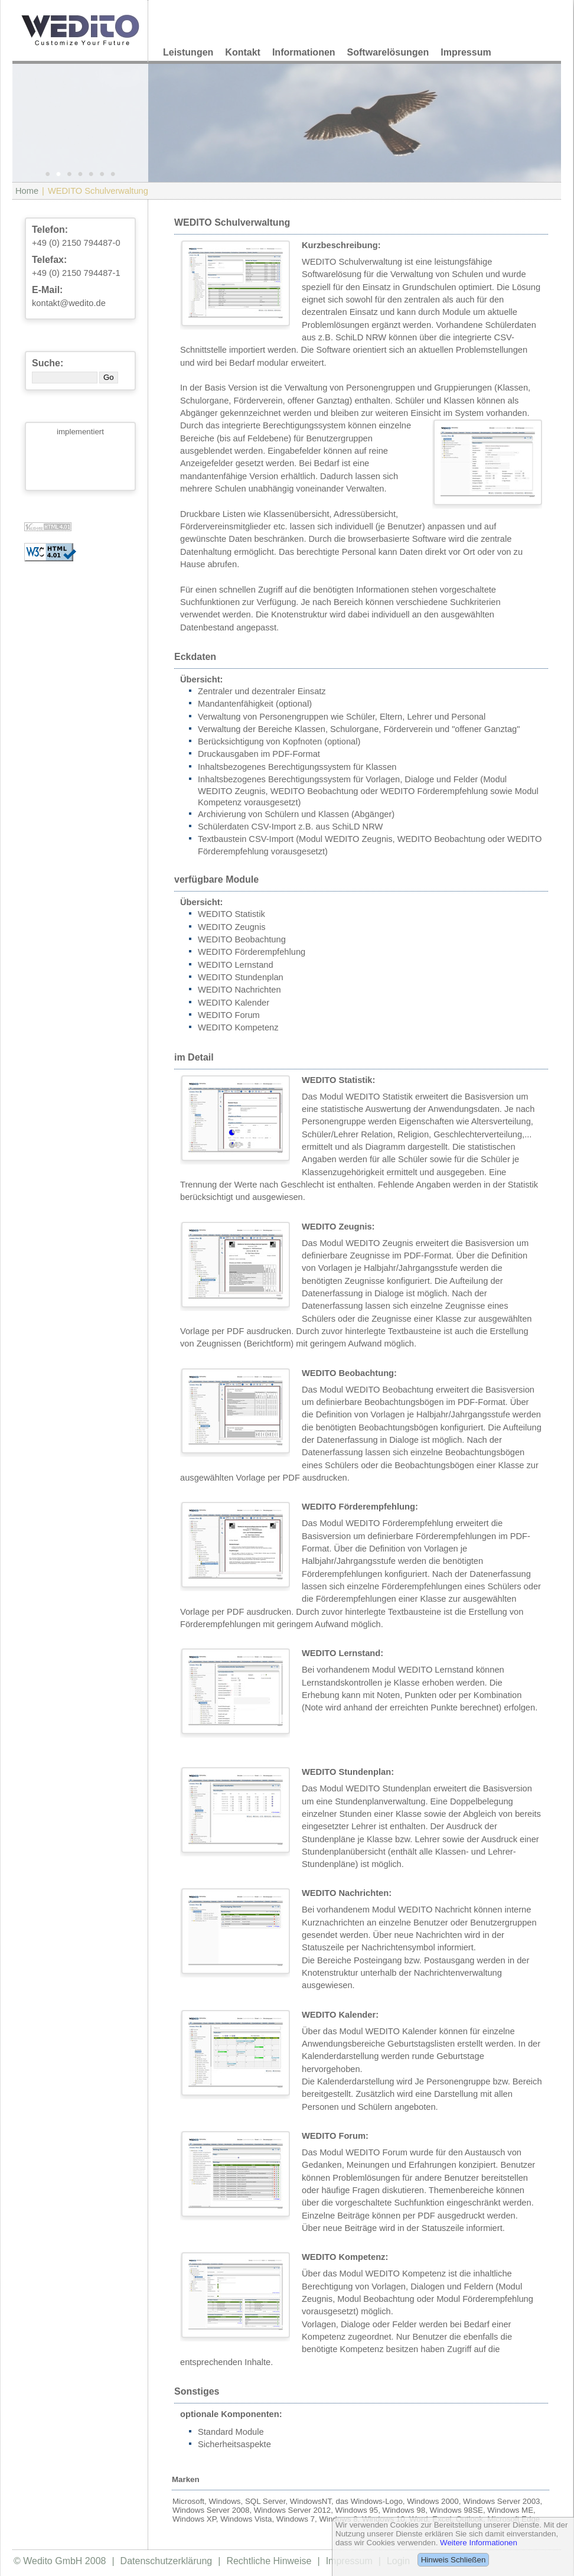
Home (26, 191)
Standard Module (231, 2432)
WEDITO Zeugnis (232, 927)
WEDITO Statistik (231, 914)
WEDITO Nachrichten (239, 989)
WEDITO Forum (229, 1015)
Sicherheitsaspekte (234, 2444)
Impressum (466, 52)
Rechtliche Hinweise (268, 2561)
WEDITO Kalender (233, 1002)
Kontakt (242, 52)
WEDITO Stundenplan (240, 977)
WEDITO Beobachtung (242, 939)
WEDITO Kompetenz (238, 1027)
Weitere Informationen (478, 2542)
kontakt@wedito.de (69, 303)
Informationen (303, 52)
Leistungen (188, 52)
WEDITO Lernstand (235, 965)
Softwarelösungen (388, 52)
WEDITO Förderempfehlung (251, 952)
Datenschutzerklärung (166, 2561)
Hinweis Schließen (453, 2559)
